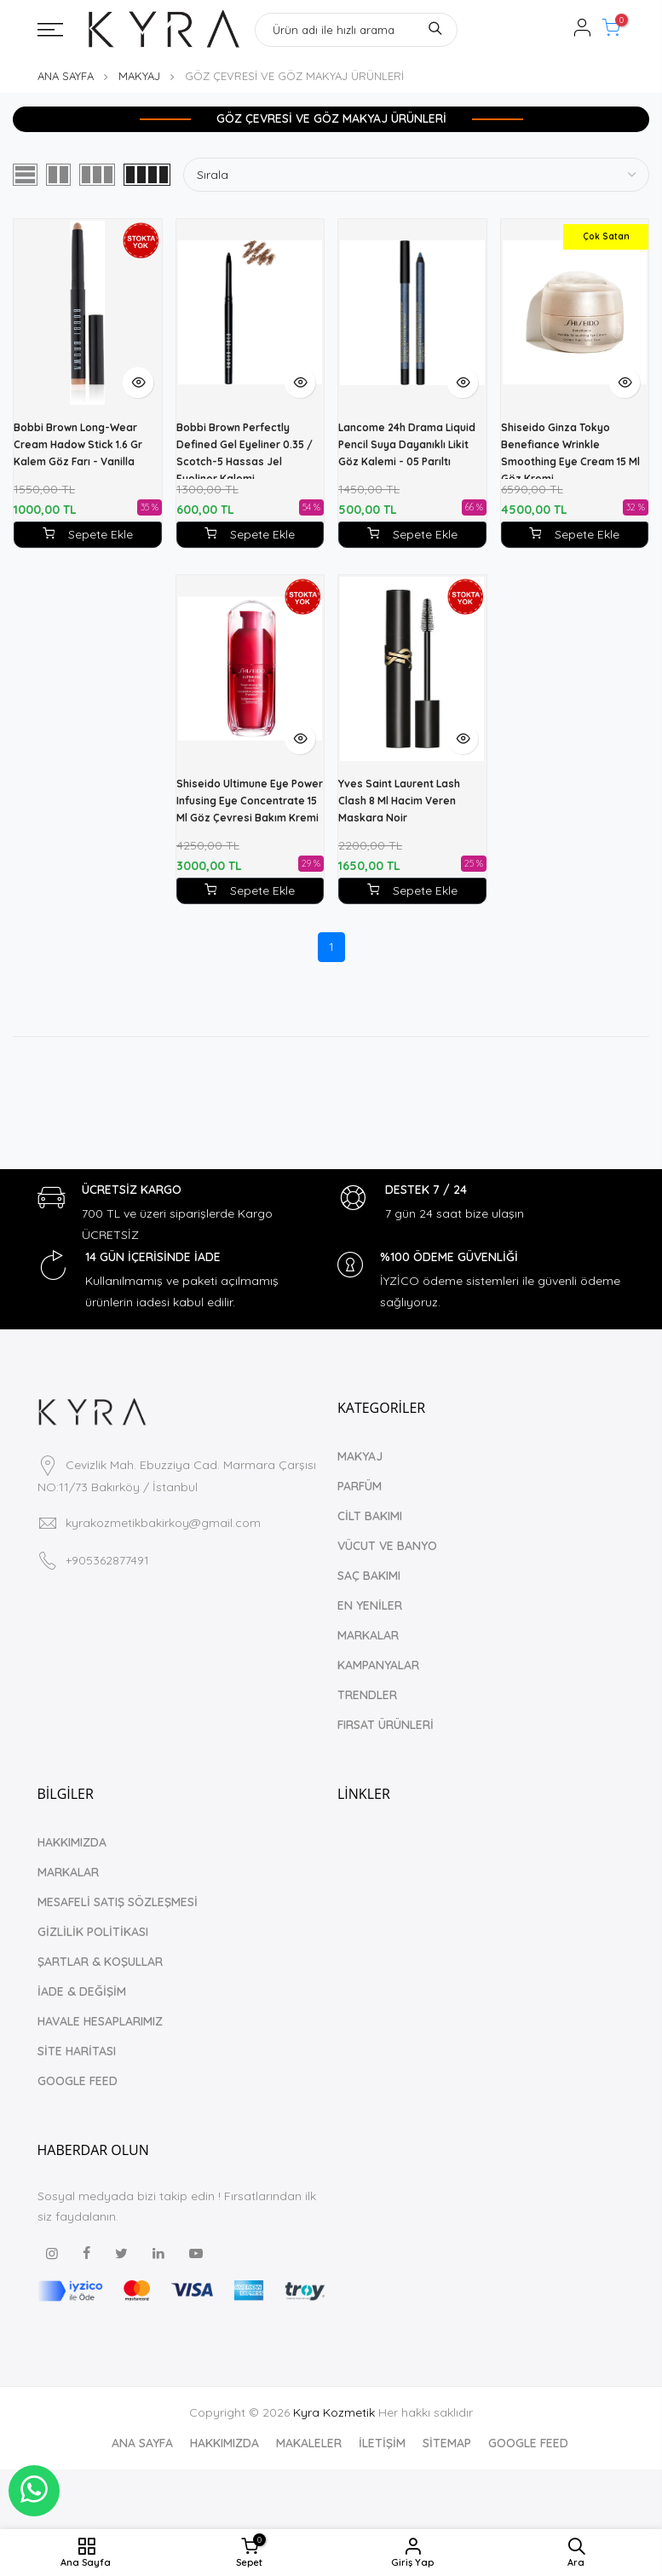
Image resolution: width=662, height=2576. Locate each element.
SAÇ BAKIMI (368, 1575)
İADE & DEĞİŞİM (81, 1991)
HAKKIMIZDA (71, 1842)
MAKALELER (309, 2443)
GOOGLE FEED (77, 2081)
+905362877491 (107, 1560)
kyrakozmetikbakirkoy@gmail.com (163, 1522)
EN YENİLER (369, 1605)
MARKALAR (368, 1635)
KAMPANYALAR (378, 1665)
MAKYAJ (139, 76)
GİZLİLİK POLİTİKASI (92, 1931)
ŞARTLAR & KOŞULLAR (100, 1961)
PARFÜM (359, 1486)
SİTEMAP (447, 2443)
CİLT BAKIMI (369, 1516)
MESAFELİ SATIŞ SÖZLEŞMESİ (117, 1902)
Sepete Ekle (249, 534)
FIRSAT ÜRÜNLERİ (385, 1724)
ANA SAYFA (65, 76)
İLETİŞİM (382, 2443)
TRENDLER (367, 1695)
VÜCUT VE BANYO (387, 1545)
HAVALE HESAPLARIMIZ (100, 2021)
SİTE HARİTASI (76, 2051)
